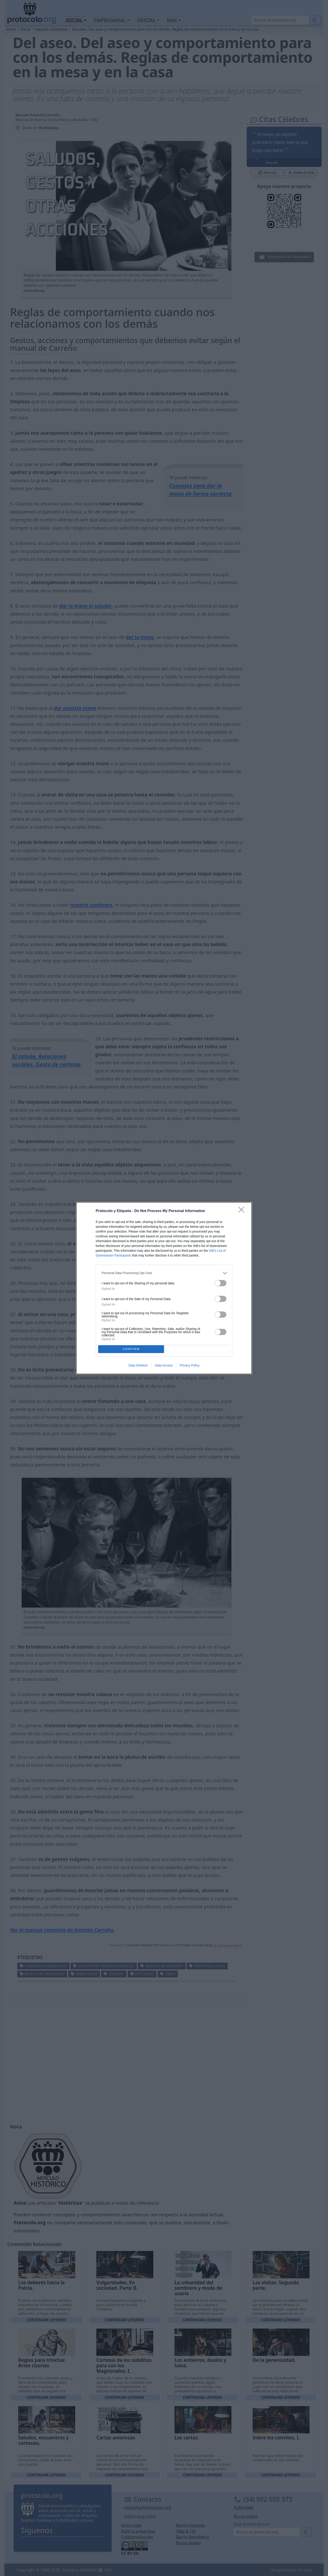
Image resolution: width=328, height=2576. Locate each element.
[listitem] (164, 1273)
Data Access (164, 1365)
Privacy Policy (190, 1365)
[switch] (220, 1283)
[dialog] (164, 1288)
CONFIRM (131, 1349)
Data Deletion (138, 1365)
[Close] (242, 1211)
